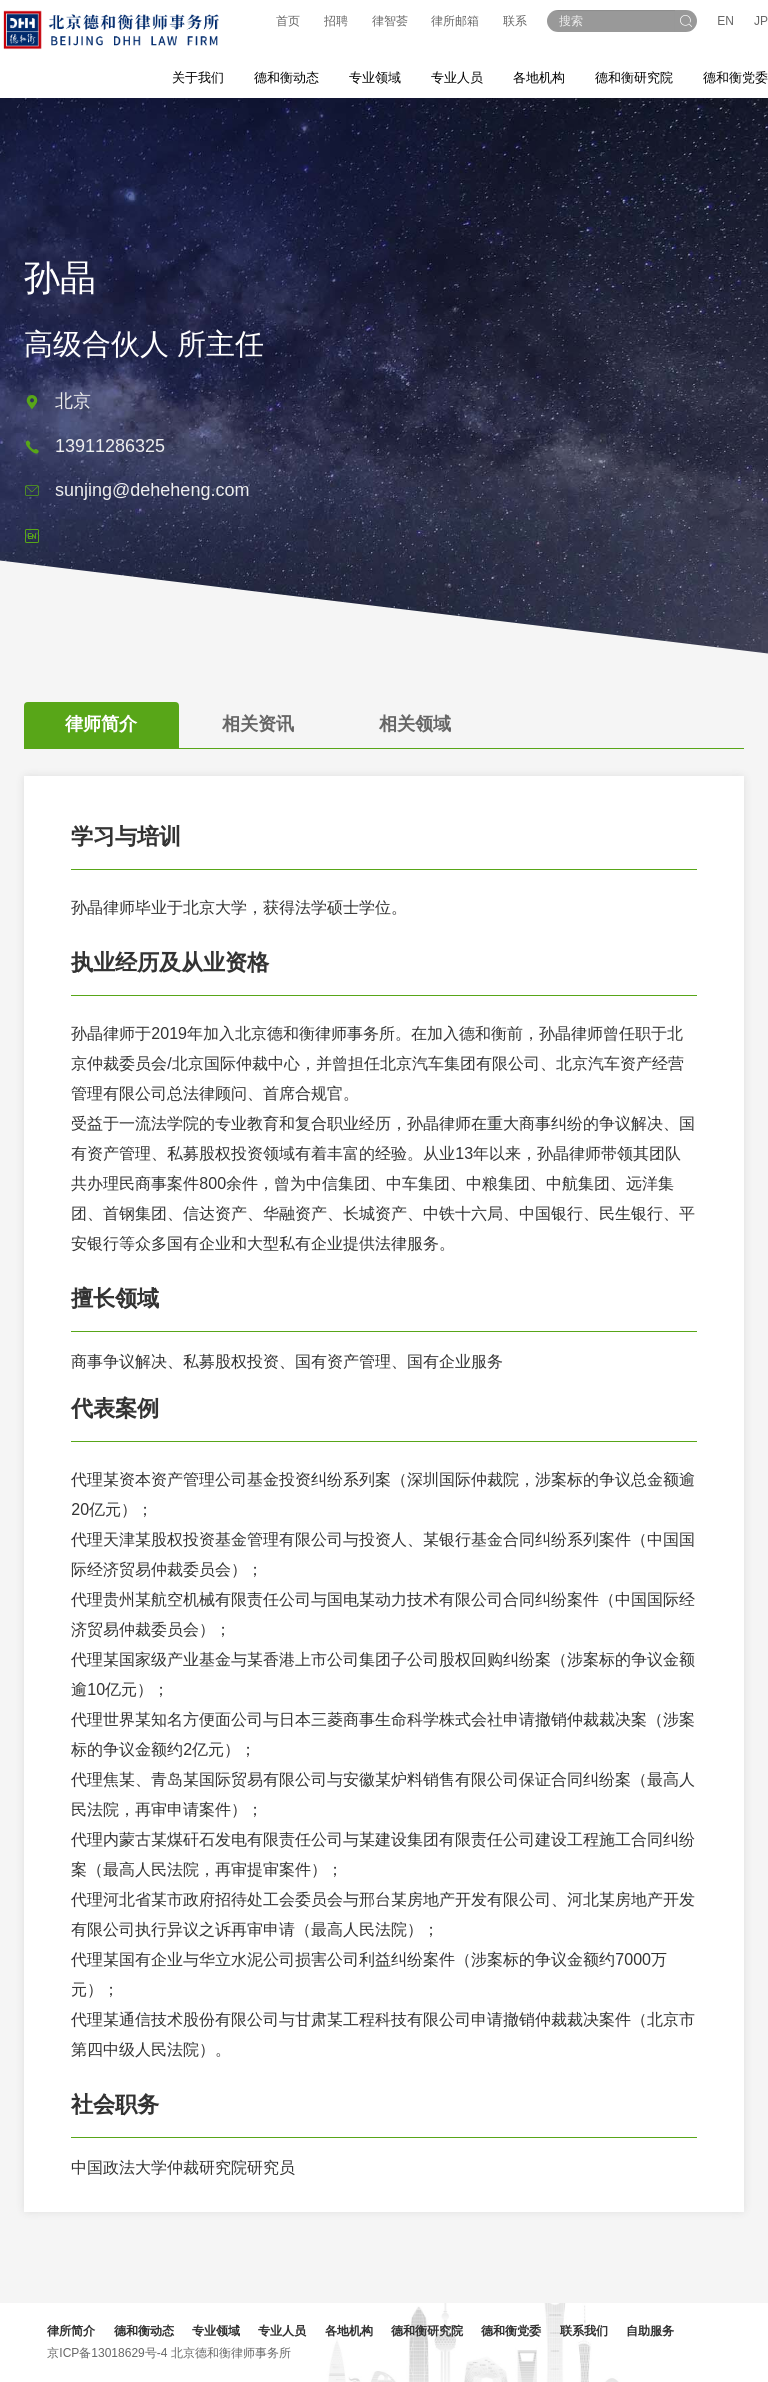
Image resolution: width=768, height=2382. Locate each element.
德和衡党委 (514, 2331)
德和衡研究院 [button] (634, 77)
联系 (515, 21)
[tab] (98, 739)
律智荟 (390, 21)
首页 (288, 21)
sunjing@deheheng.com (152, 507)
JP (761, 21)
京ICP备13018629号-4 (110, 2353)
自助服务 (653, 2331)
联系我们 (586, 2331)
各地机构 (539, 77)
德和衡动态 (146, 2331)
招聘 (336, 21)
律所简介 (74, 2331)
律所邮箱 (455, 21)
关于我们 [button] (198, 77)
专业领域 (219, 2331)
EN (725, 21)
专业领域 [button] (375, 77)
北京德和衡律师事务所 (233, 2353)
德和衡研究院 (430, 2331)
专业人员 (457, 77)
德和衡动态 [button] (286, 77)
